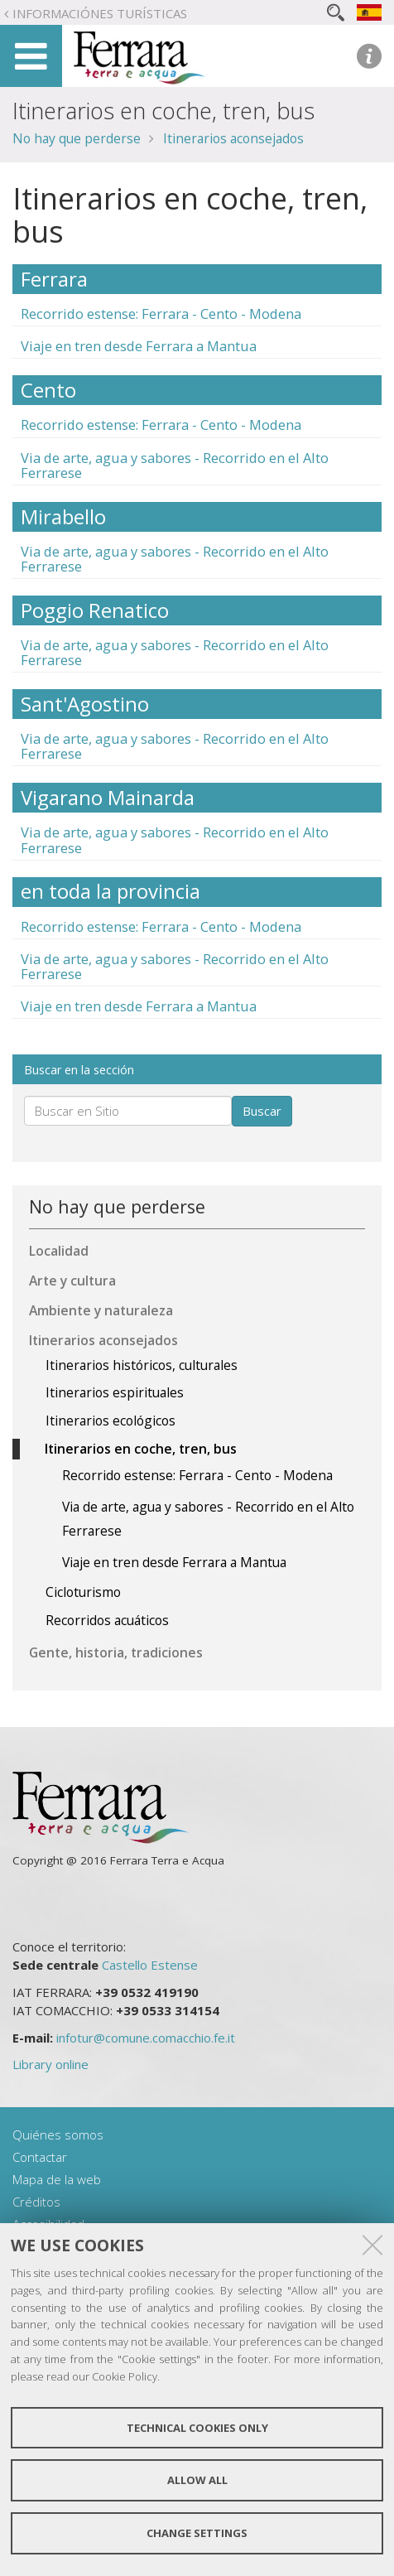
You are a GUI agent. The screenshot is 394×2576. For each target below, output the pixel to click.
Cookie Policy (124, 2376)
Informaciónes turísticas (99, 13)
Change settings (197, 2532)
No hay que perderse (76, 138)
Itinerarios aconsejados (233, 138)
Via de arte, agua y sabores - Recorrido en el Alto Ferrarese (175, 465)
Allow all (197, 2479)
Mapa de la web (56, 2179)
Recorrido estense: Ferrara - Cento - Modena (161, 313)
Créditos (36, 2201)
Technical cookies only (197, 2427)
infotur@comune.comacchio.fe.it (145, 2037)
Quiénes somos (57, 2134)
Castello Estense (150, 1964)
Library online (50, 2064)
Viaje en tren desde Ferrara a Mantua (139, 345)
